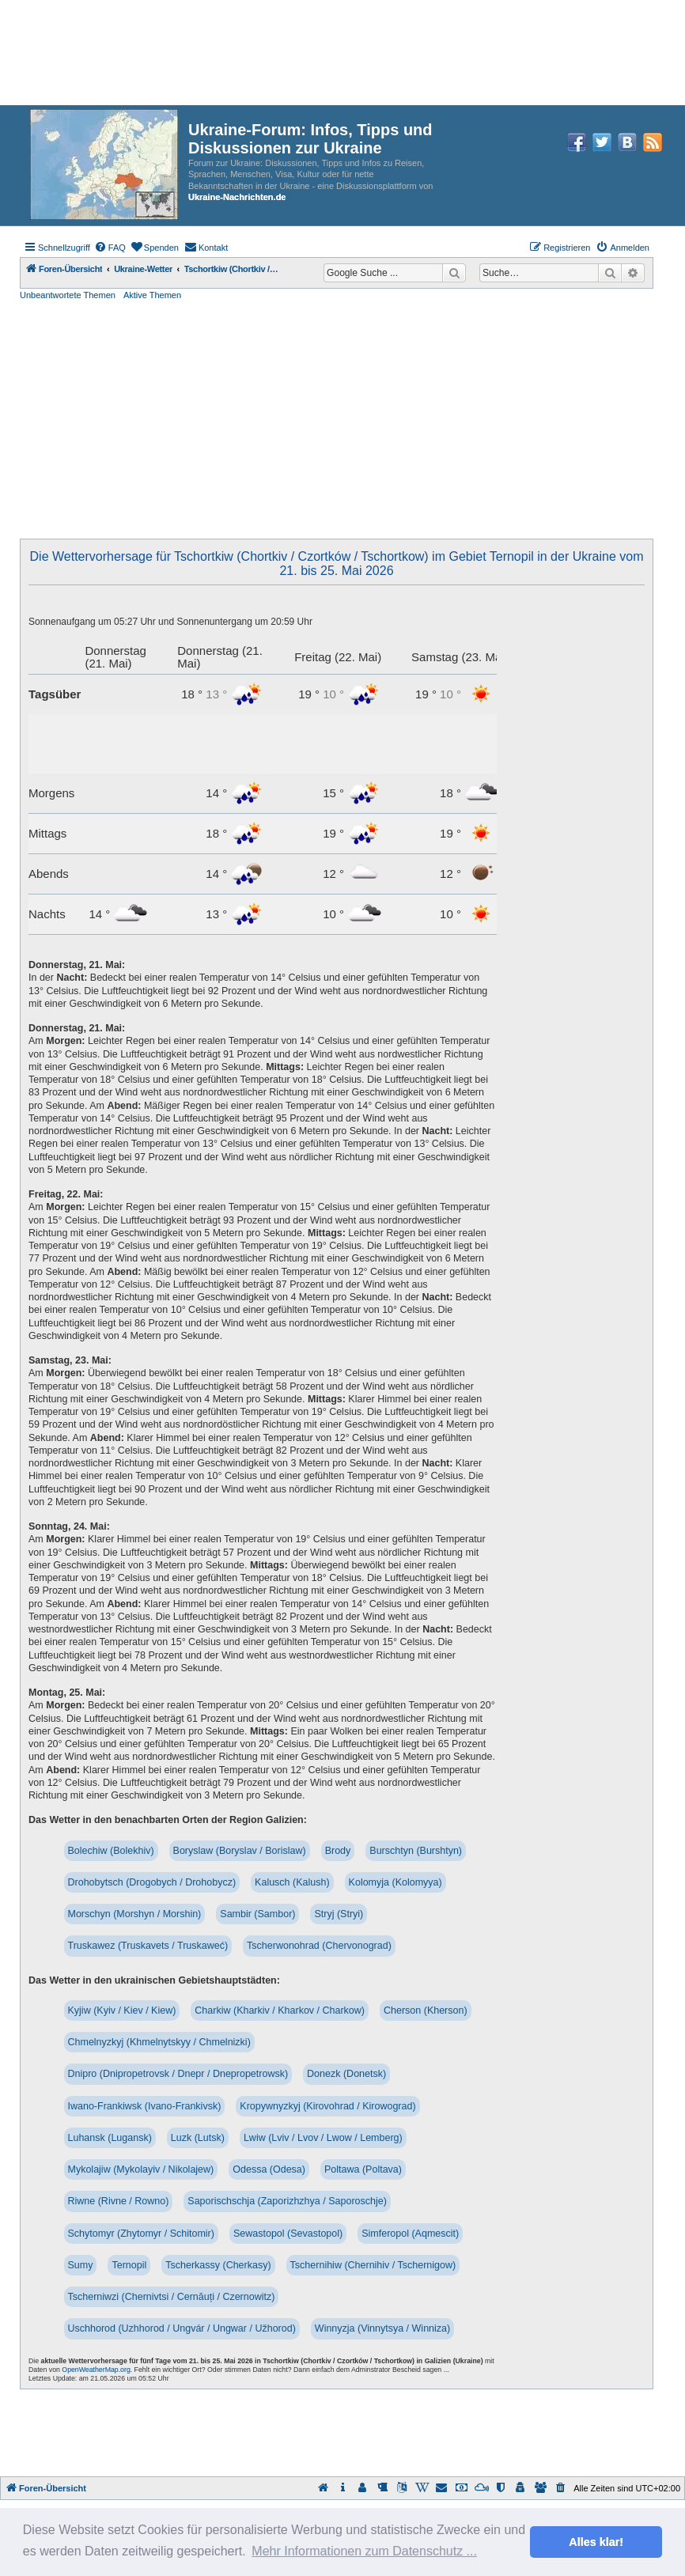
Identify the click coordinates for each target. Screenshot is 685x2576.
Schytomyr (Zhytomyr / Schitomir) (141, 2233)
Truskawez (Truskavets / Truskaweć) (148, 1945)
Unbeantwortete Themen (67, 295)
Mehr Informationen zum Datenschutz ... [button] (364, 2551)
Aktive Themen (152, 295)
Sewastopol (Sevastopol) (287, 2233)
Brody (338, 1850)
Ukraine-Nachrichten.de (237, 197)
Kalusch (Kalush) (292, 1882)
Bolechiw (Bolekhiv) (111, 1850)
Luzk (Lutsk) (198, 2137)
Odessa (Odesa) (269, 2169)
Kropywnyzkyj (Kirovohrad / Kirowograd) (327, 2106)
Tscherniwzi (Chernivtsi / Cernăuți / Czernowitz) (171, 2296)
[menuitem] (110, 247)
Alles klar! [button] (596, 2542)
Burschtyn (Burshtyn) (415, 1850)
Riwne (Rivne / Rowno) (118, 2201)
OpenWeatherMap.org (96, 2370)
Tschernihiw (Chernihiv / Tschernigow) (373, 2265)
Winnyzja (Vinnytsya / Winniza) (382, 2328)
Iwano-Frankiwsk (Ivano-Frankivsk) (144, 2106)
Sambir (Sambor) (257, 1914)
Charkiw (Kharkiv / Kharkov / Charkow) (280, 2010)
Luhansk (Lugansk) (110, 2137)
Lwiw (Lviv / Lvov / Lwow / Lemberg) (323, 2137)
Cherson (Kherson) (425, 2010)
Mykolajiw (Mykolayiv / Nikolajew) (141, 2169)
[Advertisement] (336, 420)
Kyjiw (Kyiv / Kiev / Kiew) (122, 2010)
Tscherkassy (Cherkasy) (218, 2265)
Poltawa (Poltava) (363, 2169)
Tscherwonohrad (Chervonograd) (319, 1945)
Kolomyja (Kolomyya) (395, 1882)
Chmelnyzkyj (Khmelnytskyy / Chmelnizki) (159, 2042)
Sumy (80, 2265)
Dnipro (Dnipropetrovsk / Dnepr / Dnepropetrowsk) (178, 2073)
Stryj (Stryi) (338, 1914)
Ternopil (129, 2265)
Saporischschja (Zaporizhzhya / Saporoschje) (287, 2201)
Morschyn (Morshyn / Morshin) (135, 1914)
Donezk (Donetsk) (346, 2073)
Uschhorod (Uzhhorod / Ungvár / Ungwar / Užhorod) (182, 2328)
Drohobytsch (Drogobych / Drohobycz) (152, 1882)
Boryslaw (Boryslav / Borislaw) (239, 1850)
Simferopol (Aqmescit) (410, 2233)
